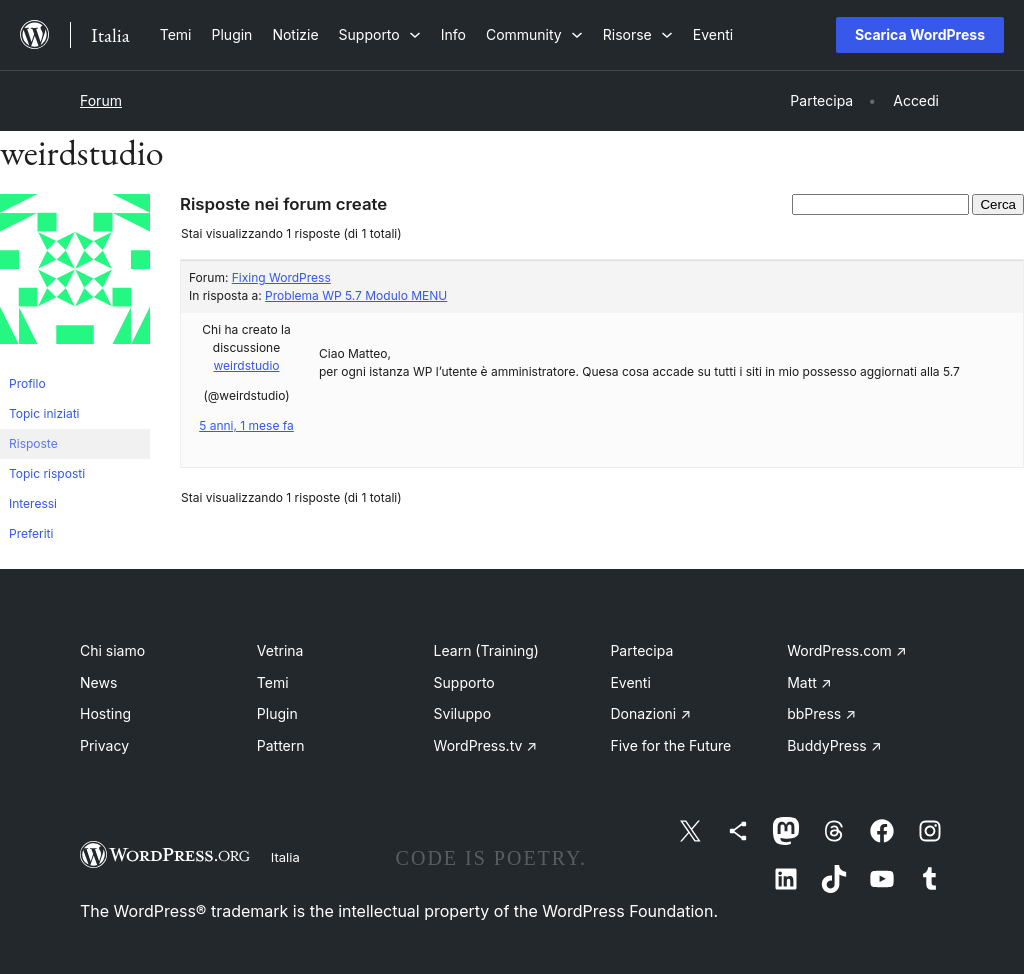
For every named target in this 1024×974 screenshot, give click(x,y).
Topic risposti (47, 473)
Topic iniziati (44, 413)
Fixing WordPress (281, 277)
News (98, 682)
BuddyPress (834, 745)
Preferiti (31, 533)
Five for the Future (670, 745)
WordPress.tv (486, 745)
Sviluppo (462, 713)
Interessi (33, 503)
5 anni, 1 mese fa (246, 425)
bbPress (821, 713)
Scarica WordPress (920, 34)
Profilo (27, 383)
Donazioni (650, 713)
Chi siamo (112, 650)
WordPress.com (847, 650)
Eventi (630, 682)
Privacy (104, 745)
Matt (809, 682)
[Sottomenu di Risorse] (638, 34)
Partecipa (641, 650)
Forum (101, 100)
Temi (273, 682)
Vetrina (280, 650)
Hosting (105, 713)
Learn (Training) (486, 650)
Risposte (33, 443)
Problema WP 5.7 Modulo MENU (356, 295)
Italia (285, 857)
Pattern (281, 745)
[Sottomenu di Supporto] (380, 34)
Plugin (277, 713)
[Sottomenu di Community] (534, 34)
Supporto (464, 682)
